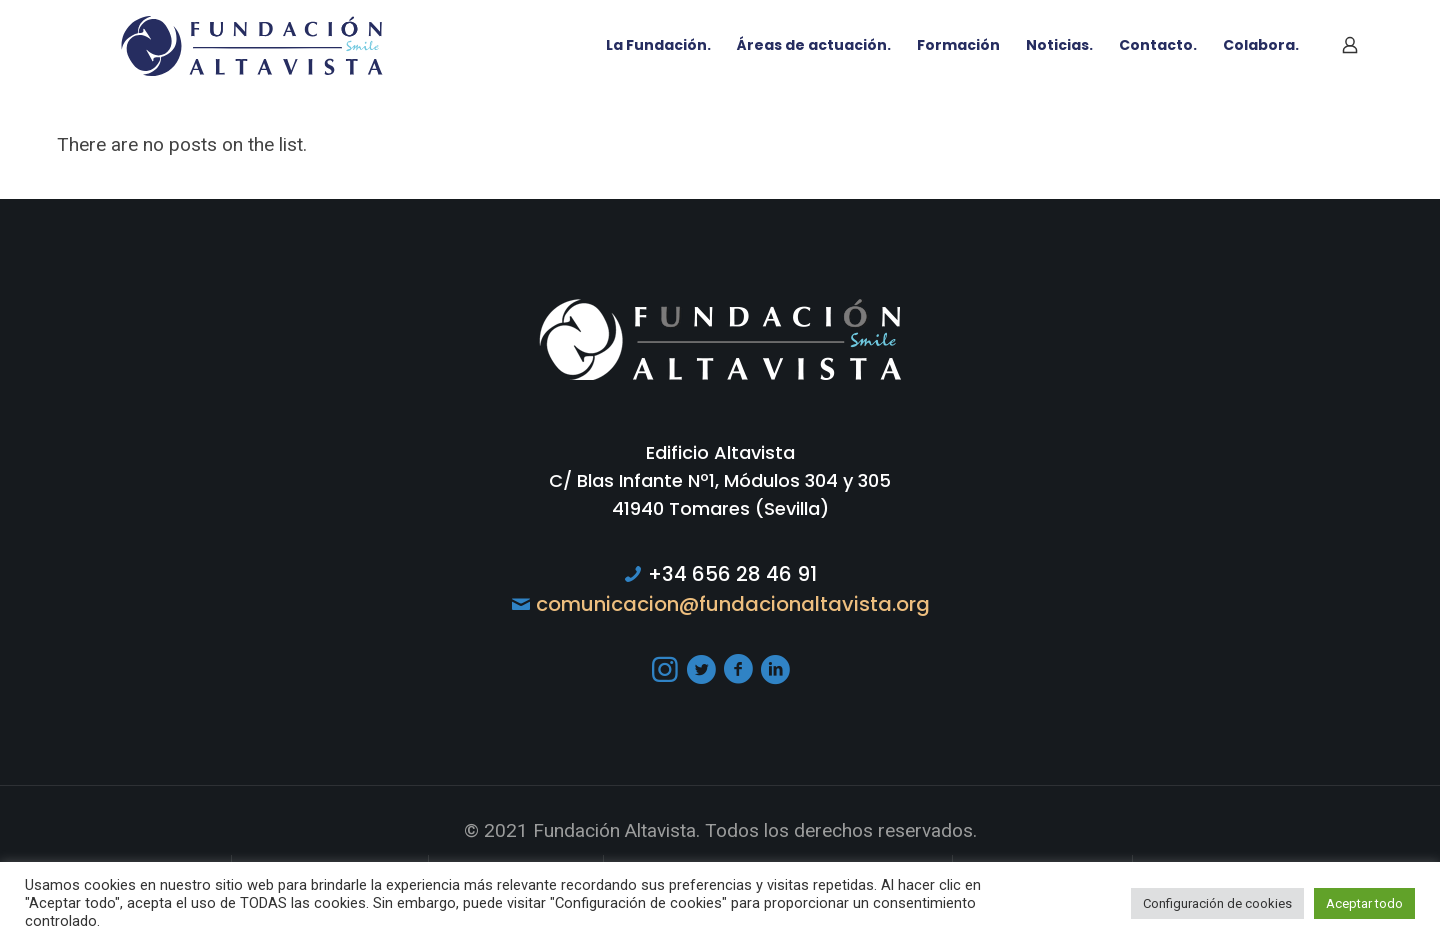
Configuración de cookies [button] (1217, 903)
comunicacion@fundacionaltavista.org (733, 604)
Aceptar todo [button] (1364, 903)
